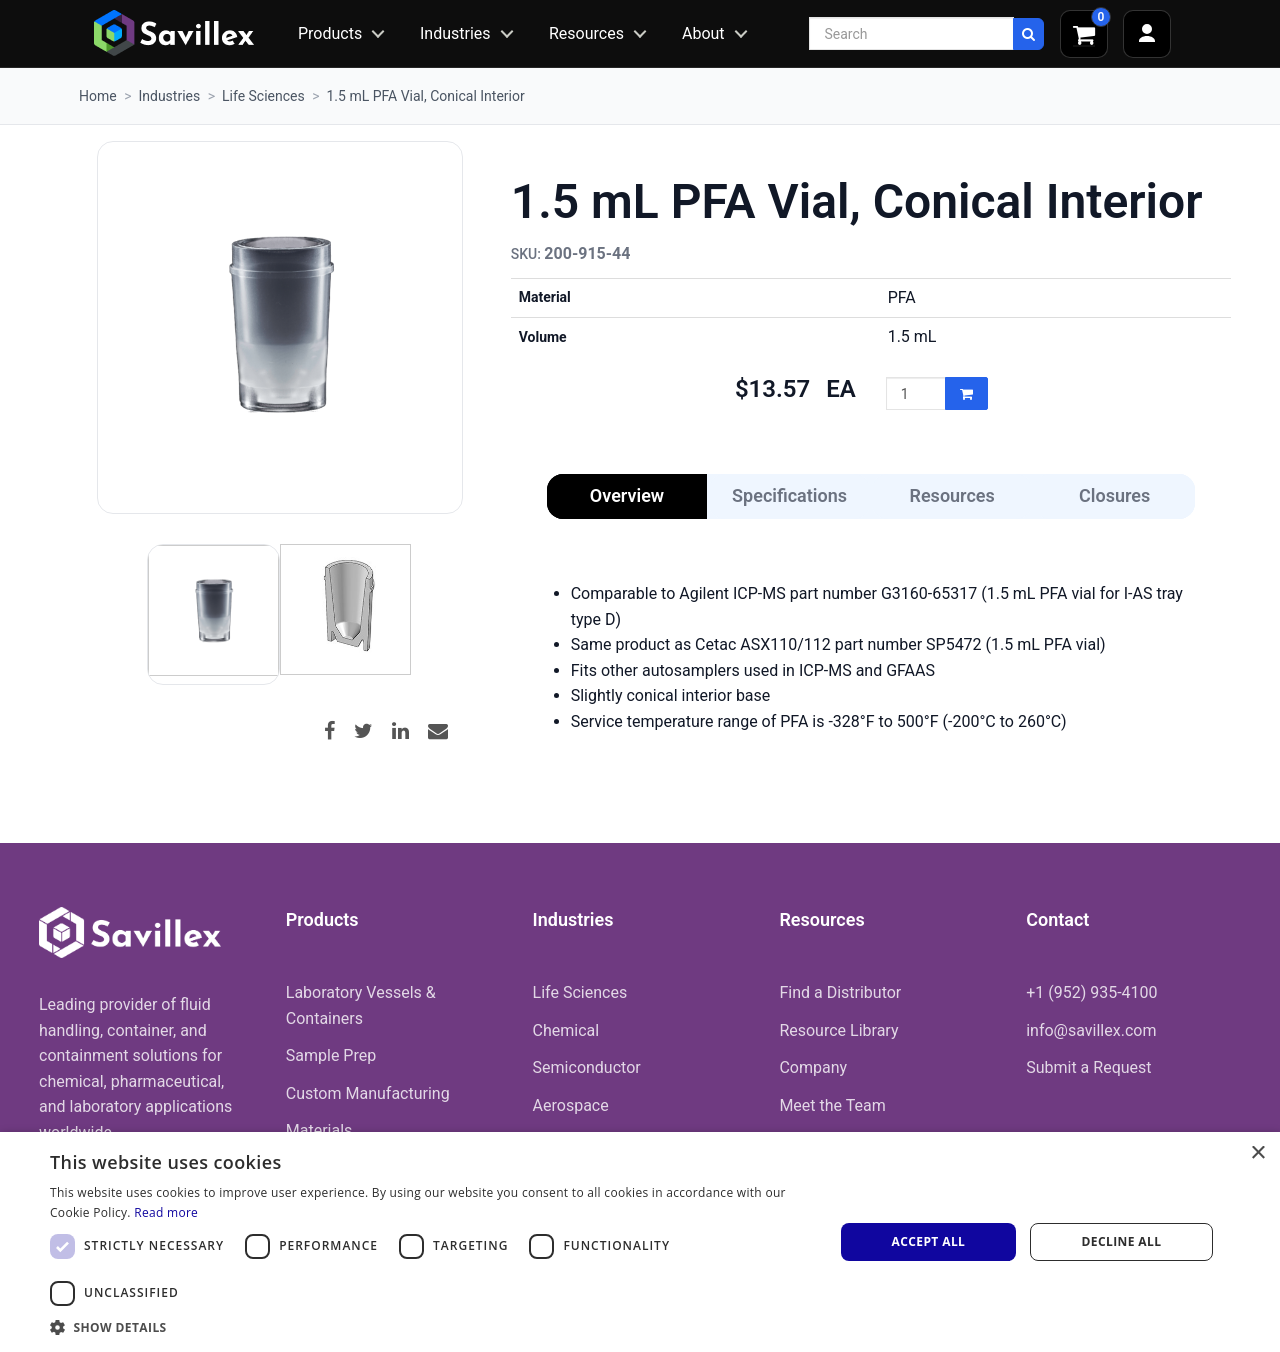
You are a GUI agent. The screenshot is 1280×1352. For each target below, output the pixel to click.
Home (98, 96)
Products (330, 33)
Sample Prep (331, 1055)
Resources (586, 33)
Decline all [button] (1122, 1241)
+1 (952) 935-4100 (1091, 992)
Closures (1114, 495)
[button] (430, 1327)
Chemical (566, 1030)
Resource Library (838, 1030)
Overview (627, 495)
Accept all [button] (929, 1241)
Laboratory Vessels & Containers (361, 1005)
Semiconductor (587, 1067)
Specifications (789, 495)
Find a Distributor (840, 992)
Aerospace (571, 1105)
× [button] (1257, 1153)
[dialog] (640, 1242)
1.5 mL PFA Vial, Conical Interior (425, 96)
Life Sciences (263, 96)
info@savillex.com (1091, 1030)
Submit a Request (1088, 1067)
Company (813, 1067)
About (703, 33)
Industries (455, 33)
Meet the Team (832, 1105)
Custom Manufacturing (368, 1093)
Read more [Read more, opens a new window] (166, 1212)
